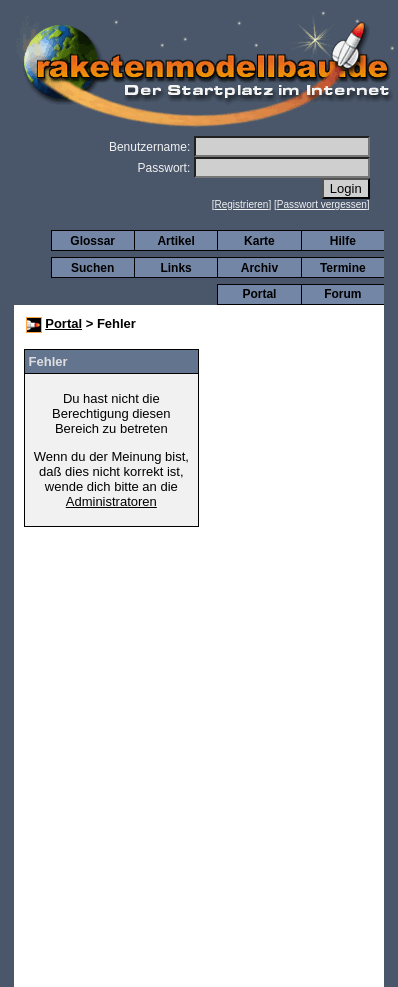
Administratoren (111, 501)
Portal (259, 294)
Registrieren (242, 204)
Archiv (259, 268)
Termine (343, 268)
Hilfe (343, 241)
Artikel (175, 241)
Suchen (92, 268)
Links (175, 268)
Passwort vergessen (322, 204)
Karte (259, 241)
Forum (342, 294)
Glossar (92, 241)
